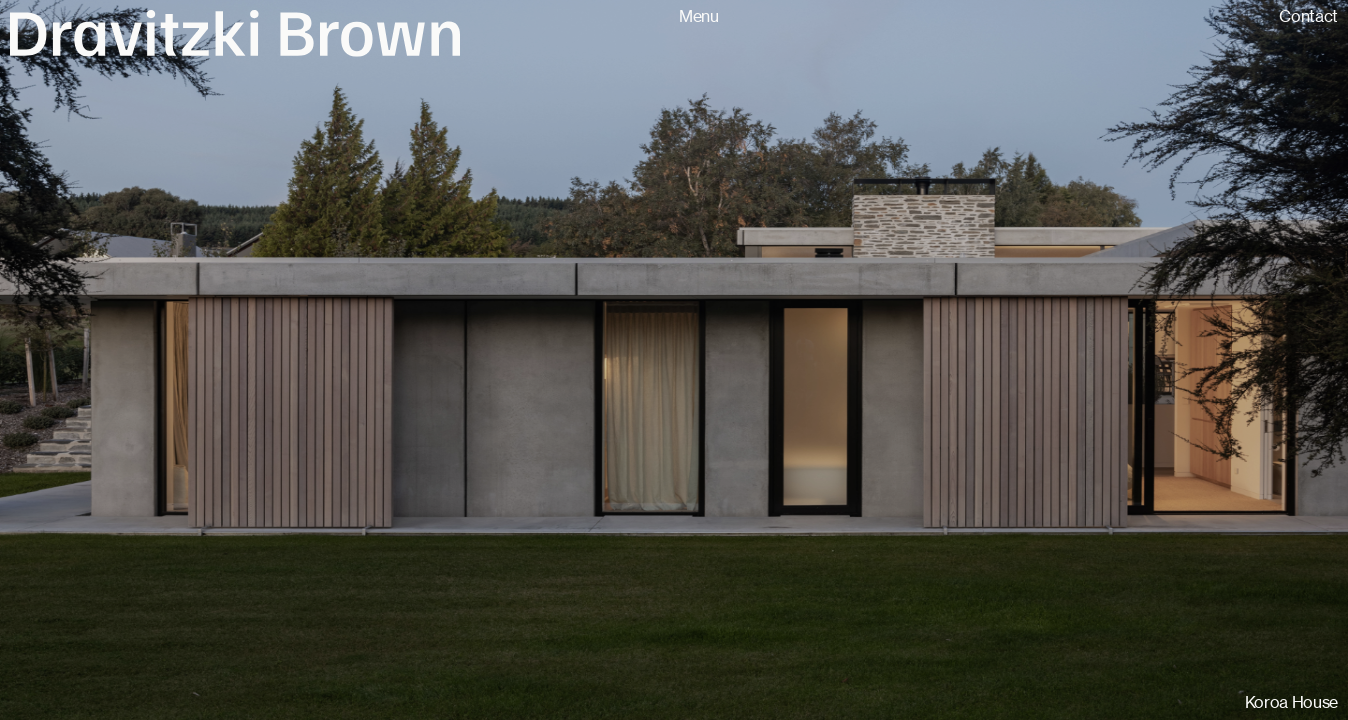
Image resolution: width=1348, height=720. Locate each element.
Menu (699, 16)
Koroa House (1291, 703)
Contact (1308, 16)
